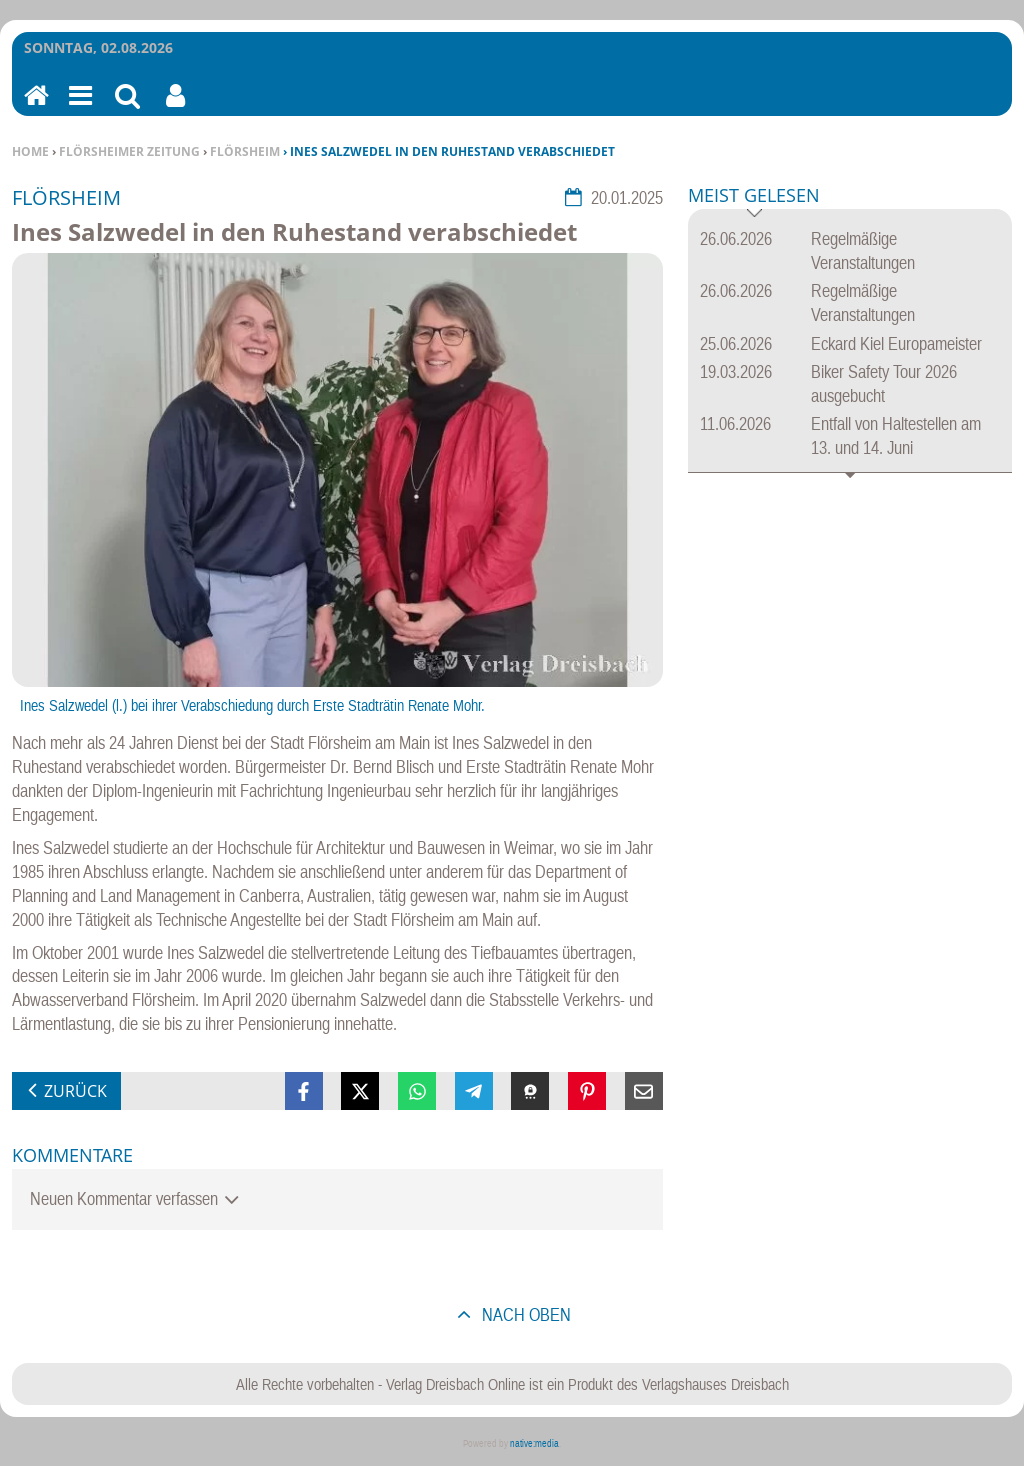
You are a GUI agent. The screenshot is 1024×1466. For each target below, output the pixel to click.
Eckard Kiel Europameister (896, 343)
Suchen (127, 108)
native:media (534, 1443)
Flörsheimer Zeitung (129, 151)
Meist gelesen (754, 196)
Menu (79, 108)
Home (30, 151)
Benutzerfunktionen (175, 108)
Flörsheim (245, 151)
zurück (75, 1091)
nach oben (524, 1314)
